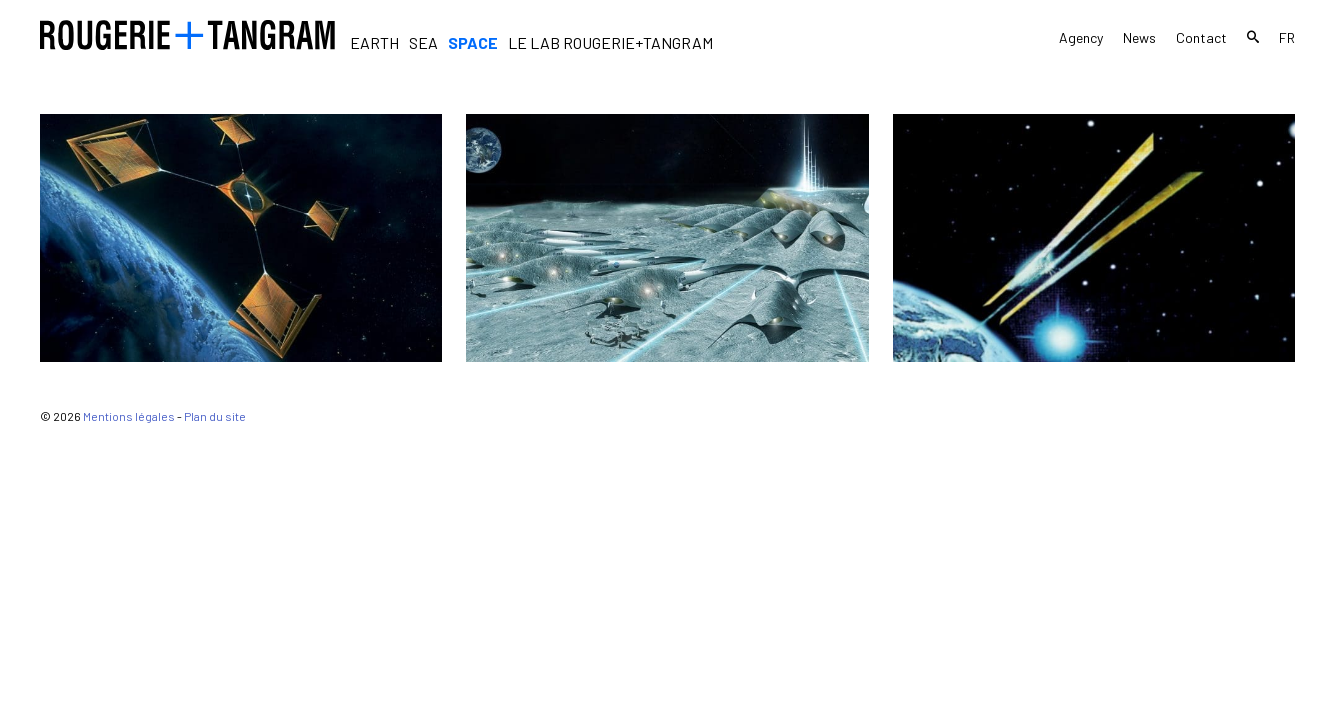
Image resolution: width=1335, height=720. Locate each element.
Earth (374, 42)
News (1139, 38)
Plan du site (215, 416)
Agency (1081, 37)
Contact (1201, 38)
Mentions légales (129, 416)
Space (473, 42)
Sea (423, 42)
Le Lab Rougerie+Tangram (610, 42)
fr (1287, 38)
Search (1253, 40)
